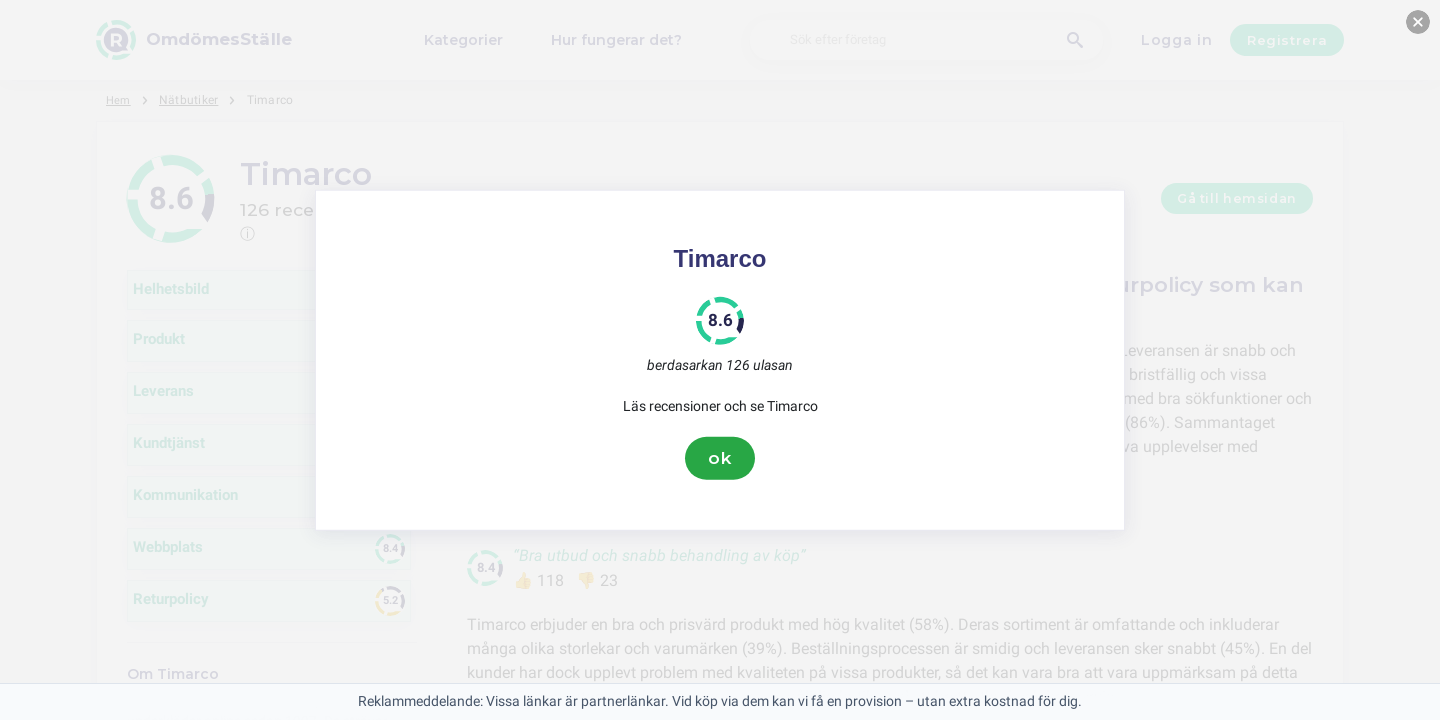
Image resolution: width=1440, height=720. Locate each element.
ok (720, 458)
